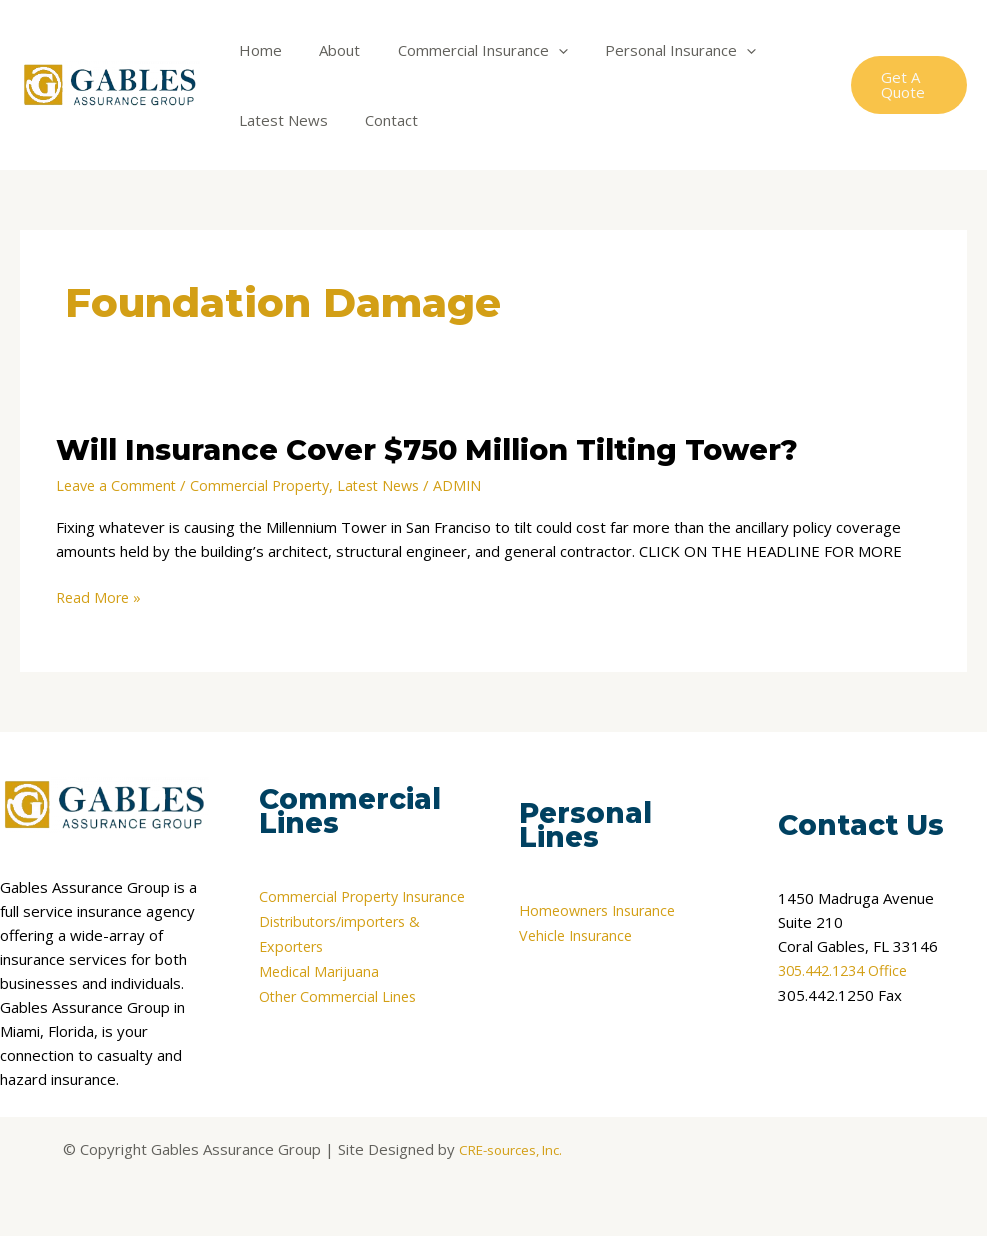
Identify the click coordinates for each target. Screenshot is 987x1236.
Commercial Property (268, 485)
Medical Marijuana (320, 982)
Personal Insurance (654, 50)
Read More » (100, 596)
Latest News (279, 120)
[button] (906, 85)
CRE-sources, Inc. (510, 1148)
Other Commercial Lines (341, 1006)
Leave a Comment (118, 485)
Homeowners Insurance (602, 910)
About (328, 50)
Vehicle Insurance (578, 934)
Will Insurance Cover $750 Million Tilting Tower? (448, 449)
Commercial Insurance (464, 50)
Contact (380, 120)
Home (256, 50)
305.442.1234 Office (849, 970)
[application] (539, 50)
